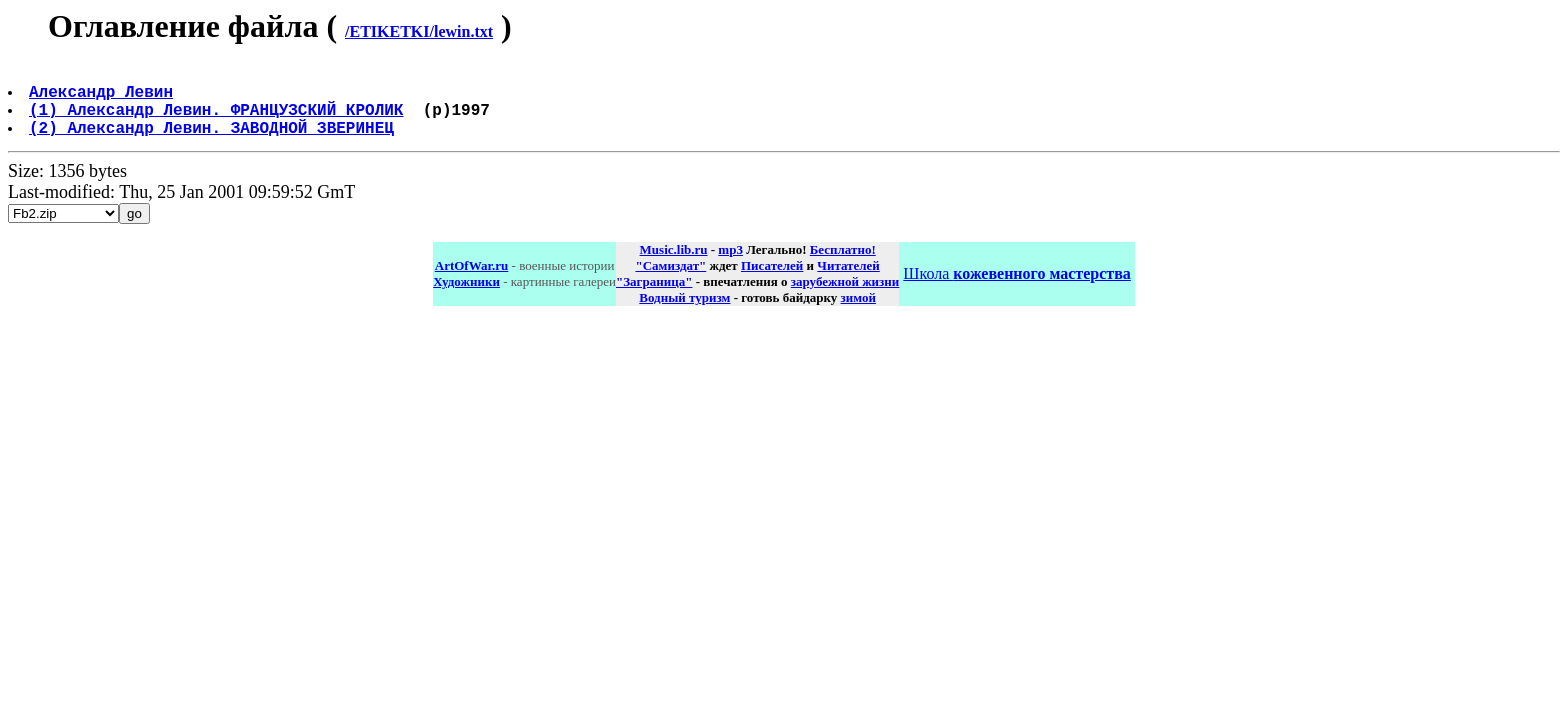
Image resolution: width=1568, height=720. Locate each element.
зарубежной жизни (845, 297)
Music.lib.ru (674, 265)
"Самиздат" (670, 281)
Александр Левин (103, 99)
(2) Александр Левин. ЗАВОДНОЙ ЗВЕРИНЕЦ (213, 143)
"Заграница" (654, 297)
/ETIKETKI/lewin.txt (419, 31)
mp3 (730, 265)
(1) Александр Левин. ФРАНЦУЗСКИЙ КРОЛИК (218, 121)
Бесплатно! (843, 265)
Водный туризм (684, 313)
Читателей (848, 281)
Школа (1016, 289)
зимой (858, 313)
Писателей (772, 281)
